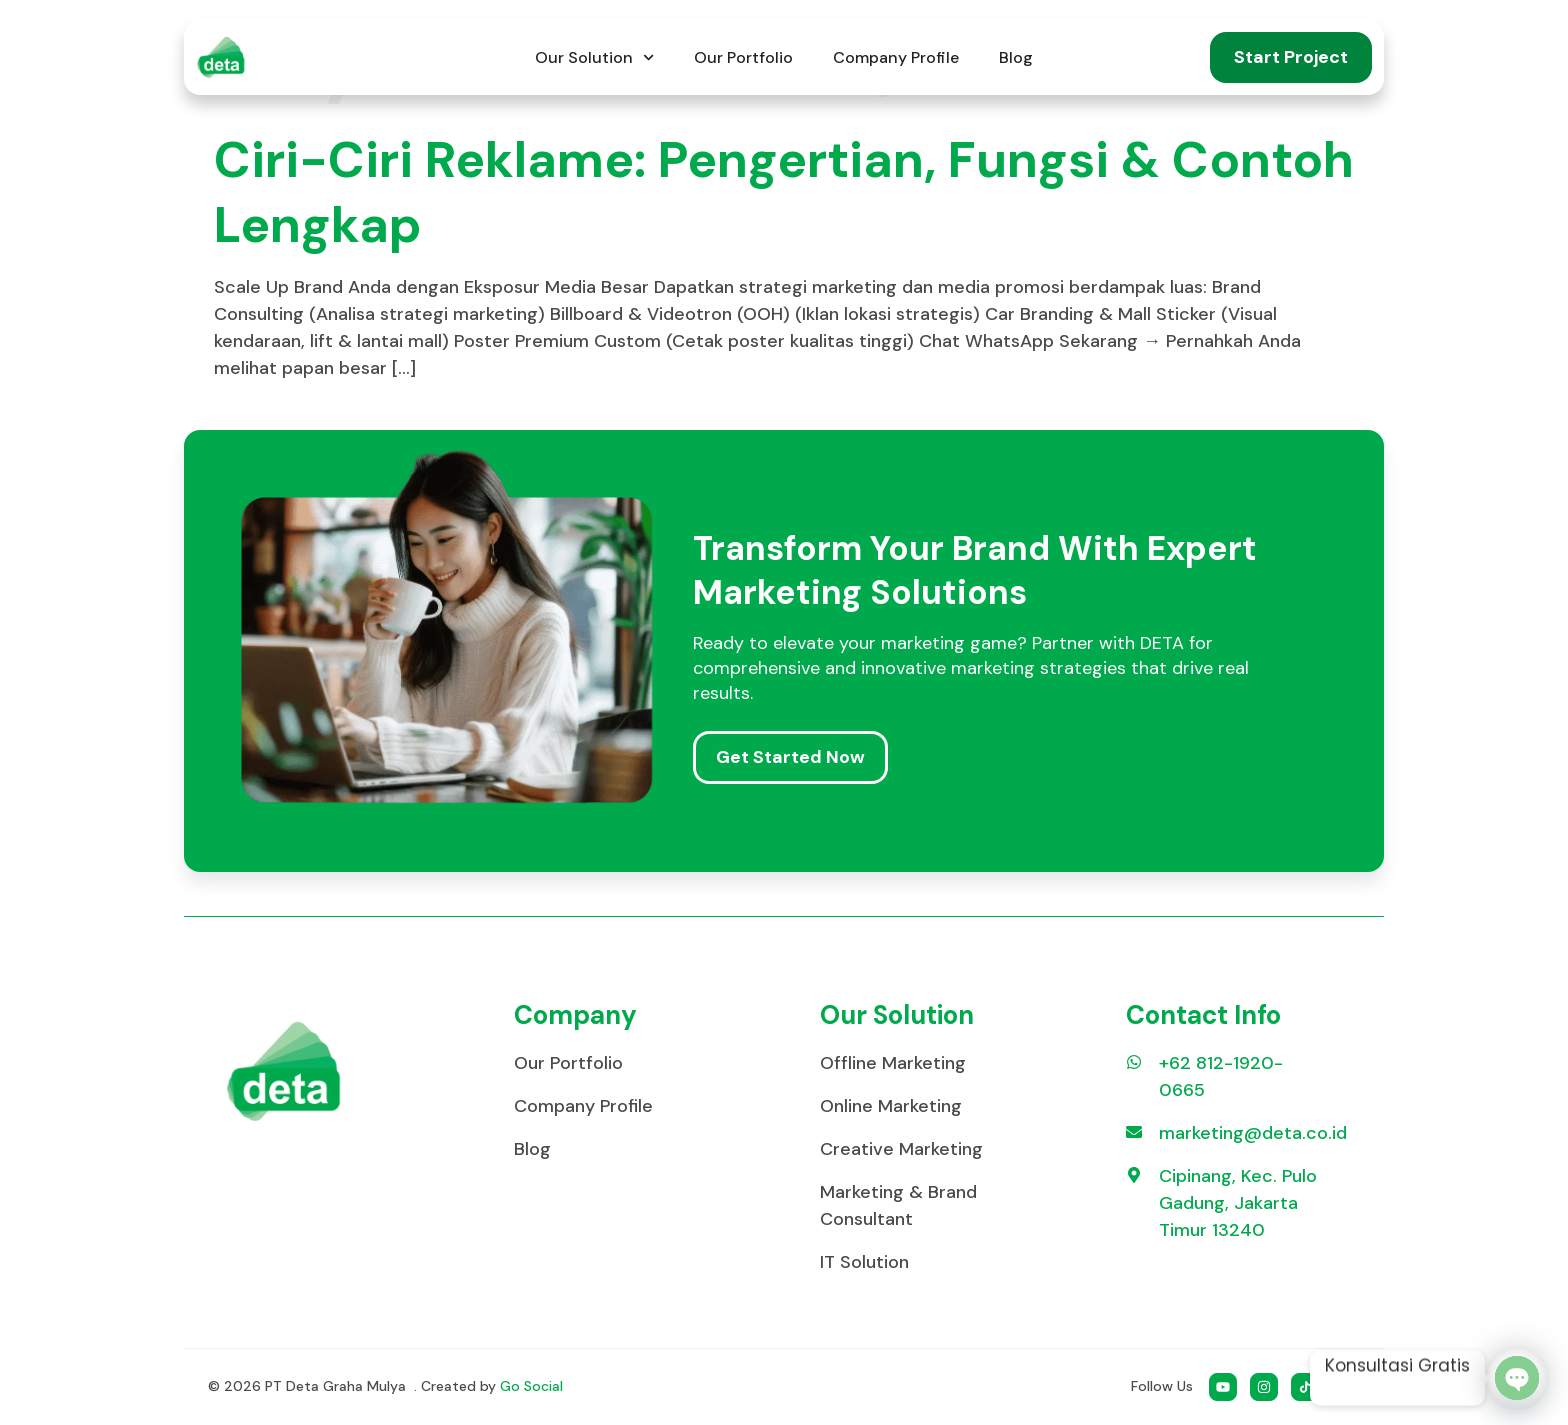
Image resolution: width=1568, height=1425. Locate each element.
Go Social (531, 1386)
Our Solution (594, 58)
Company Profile (896, 57)
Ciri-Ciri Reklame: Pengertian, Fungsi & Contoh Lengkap (784, 192)
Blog (1016, 57)
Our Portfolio (743, 57)
